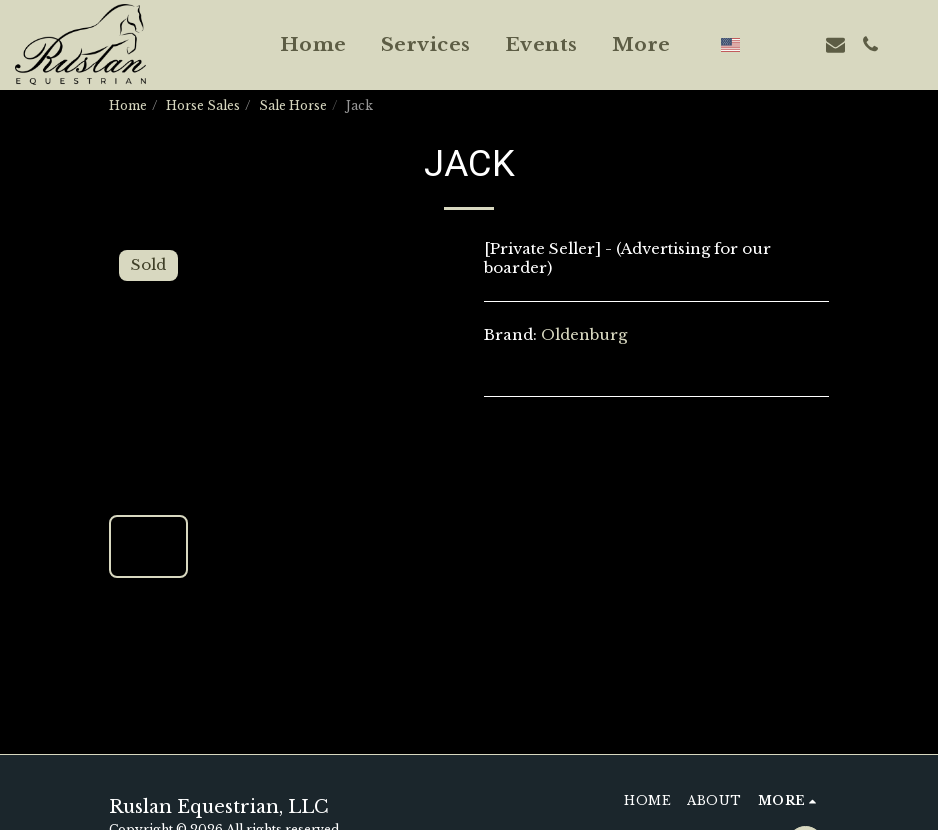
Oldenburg (584, 334)
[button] (765, 44)
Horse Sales (203, 105)
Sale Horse (293, 105)
